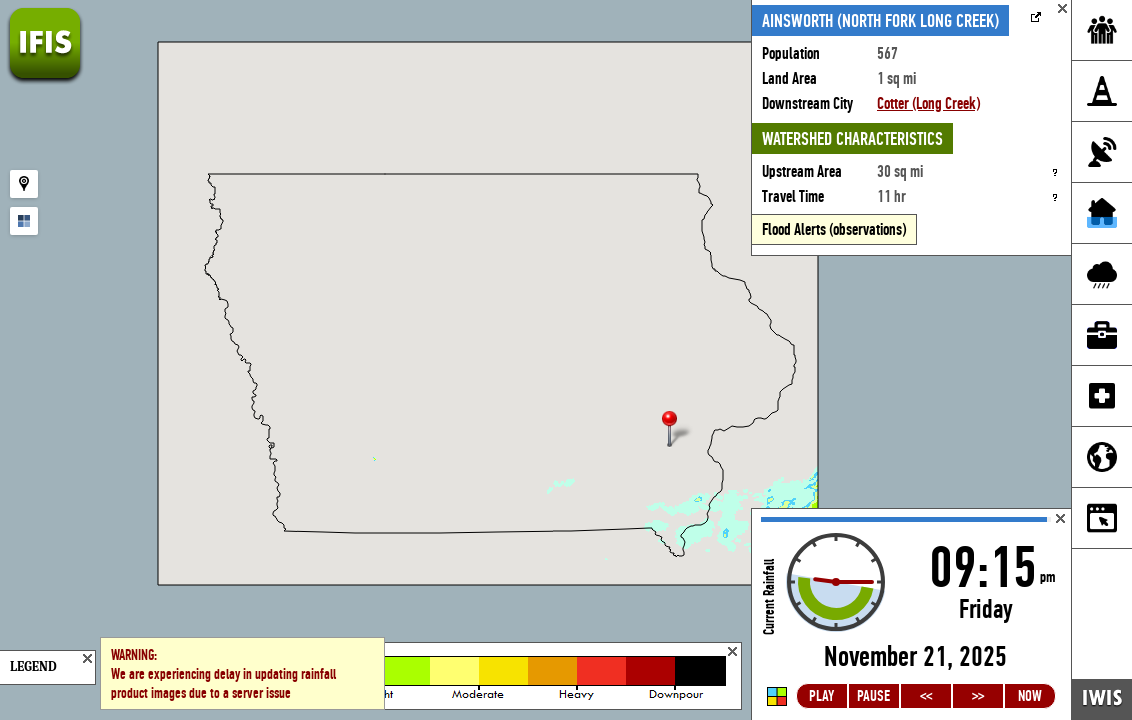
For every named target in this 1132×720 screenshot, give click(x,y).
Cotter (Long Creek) (928, 103)
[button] (678, 430)
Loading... (911, 614)
